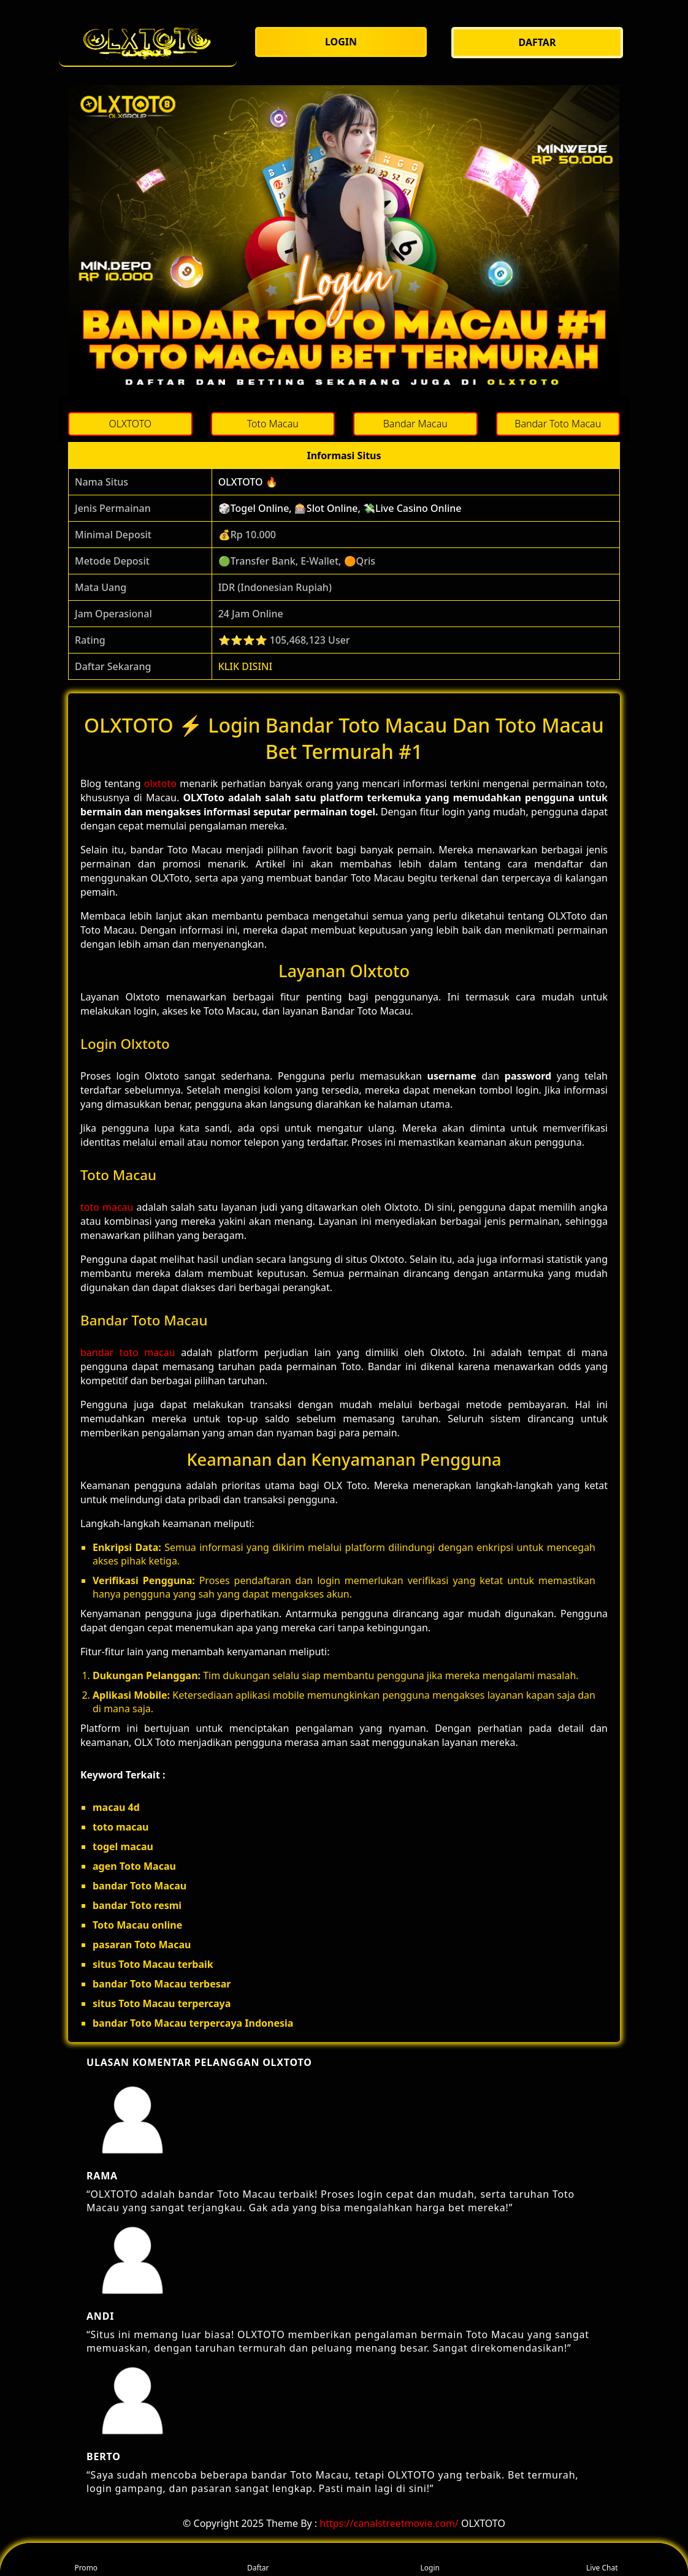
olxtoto (160, 783)
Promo (85, 2560)
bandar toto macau (127, 1352)
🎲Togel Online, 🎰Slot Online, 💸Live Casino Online (340, 508)
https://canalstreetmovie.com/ (389, 2523)
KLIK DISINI (245, 666)
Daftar (258, 2560)
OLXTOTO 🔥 (248, 482)
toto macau (106, 1207)
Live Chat (601, 2560)
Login (430, 2560)
